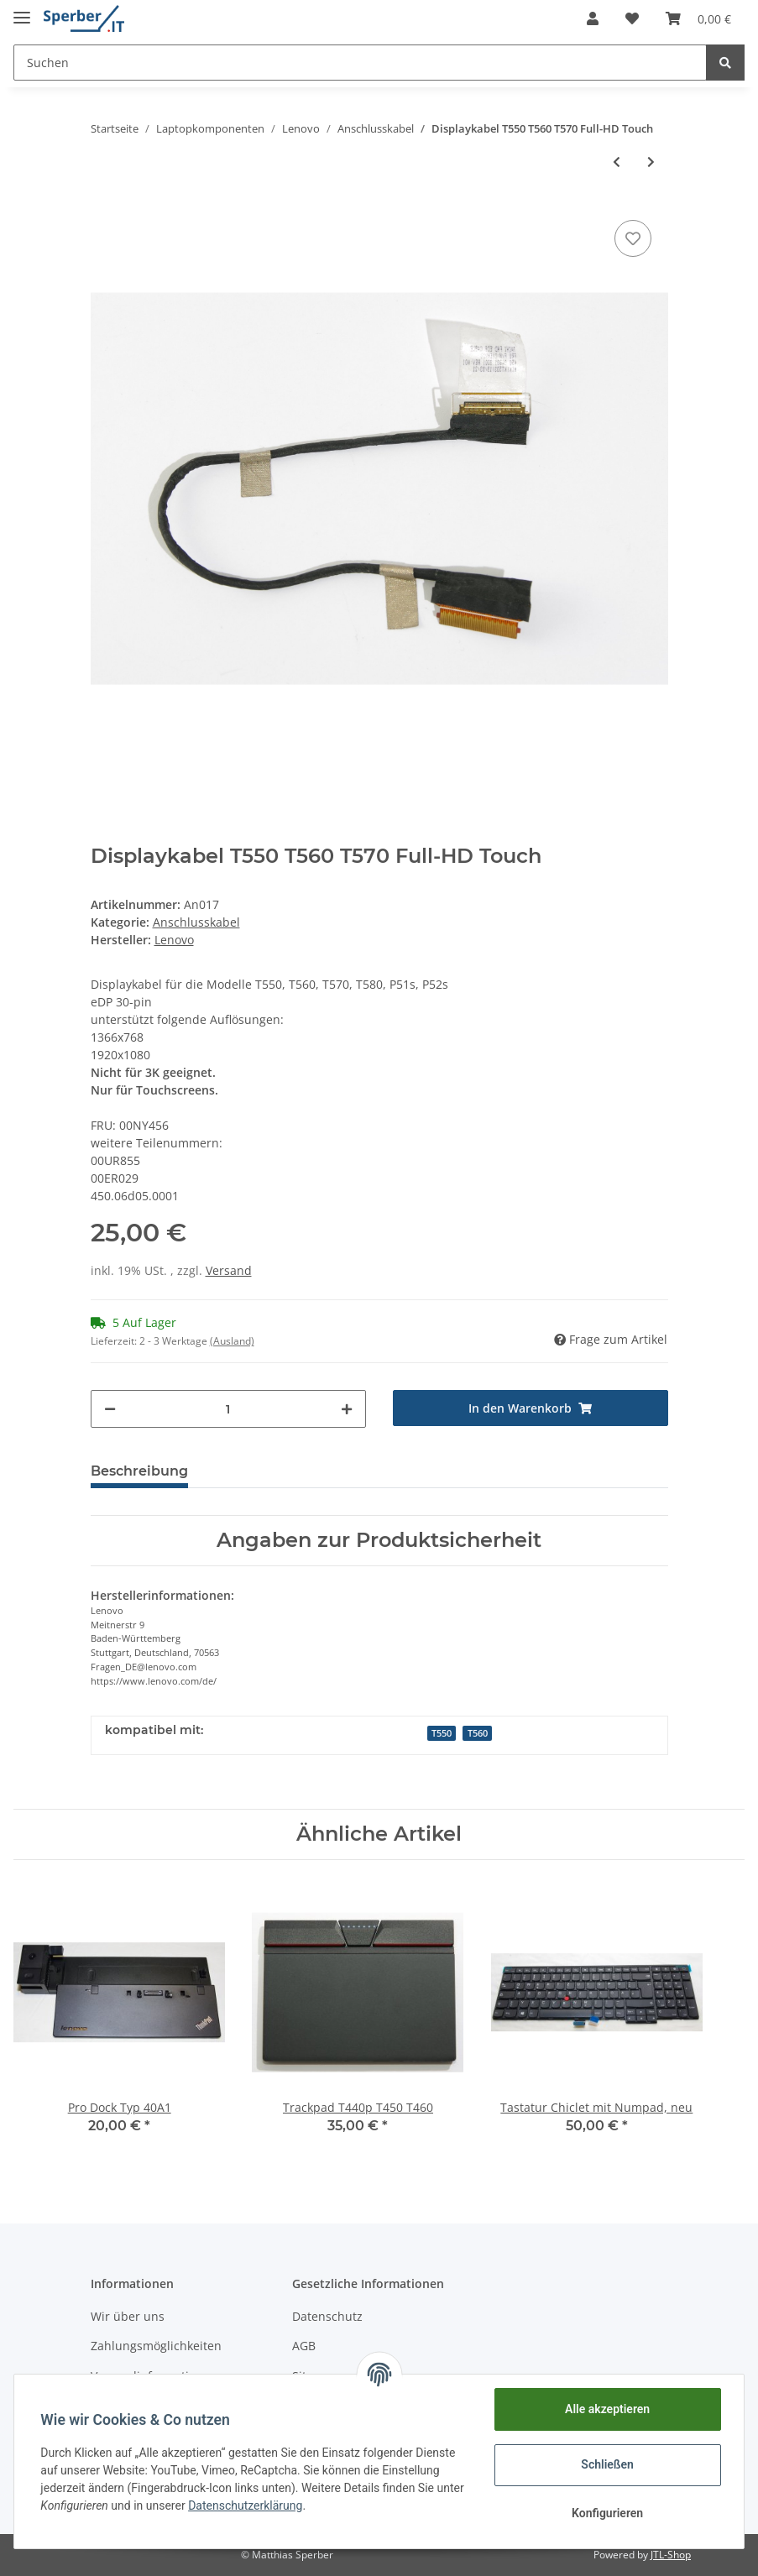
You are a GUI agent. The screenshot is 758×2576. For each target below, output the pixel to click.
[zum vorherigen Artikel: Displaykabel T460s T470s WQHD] (616, 162)
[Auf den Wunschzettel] (632, 238)
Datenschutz (327, 2316)
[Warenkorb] (698, 18)
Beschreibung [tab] (139, 1471)
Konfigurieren (606, 2513)
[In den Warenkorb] (530, 1408)
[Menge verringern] (109, 1409)
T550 (441, 1733)
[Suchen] (360, 62)
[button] (592, 18)
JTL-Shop (671, 2554)
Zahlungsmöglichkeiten (156, 2346)
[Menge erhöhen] (346, 1409)
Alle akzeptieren (606, 2409)
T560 (478, 1733)
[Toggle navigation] (21, 10)
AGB (304, 2346)
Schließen (607, 2464)
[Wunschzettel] (632, 18)
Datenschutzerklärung (275, 2505)
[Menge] (228, 1409)
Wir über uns (128, 2316)
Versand (229, 1270)
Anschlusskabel (196, 922)
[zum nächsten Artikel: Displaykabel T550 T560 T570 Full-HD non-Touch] (651, 162)
